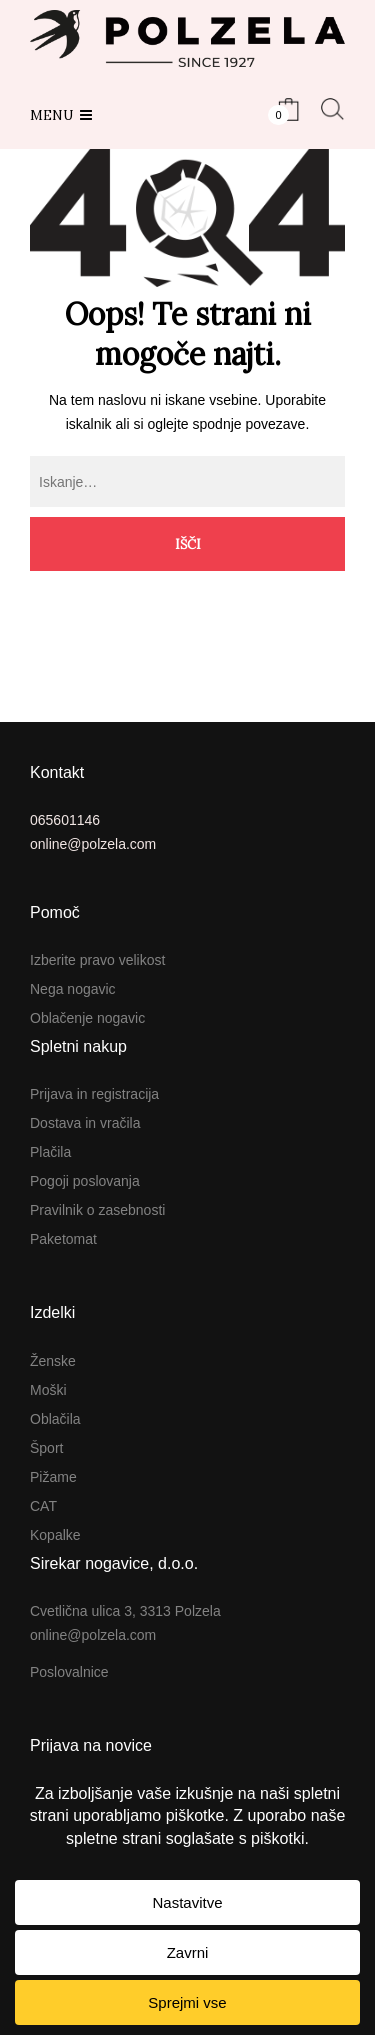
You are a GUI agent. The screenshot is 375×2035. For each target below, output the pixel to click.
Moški (48, 1390)
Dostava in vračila (85, 1123)
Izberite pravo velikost (97, 960)
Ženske (53, 1361)
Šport (46, 1448)
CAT (43, 1506)
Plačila (50, 1152)
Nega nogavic (73, 989)
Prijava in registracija (94, 1094)
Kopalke (55, 1535)
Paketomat (63, 1239)
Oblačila (55, 1419)
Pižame (53, 1477)
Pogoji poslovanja (85, 1181)
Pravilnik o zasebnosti (97, 1210)
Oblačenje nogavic (87, 1018)
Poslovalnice (69, 1672)
